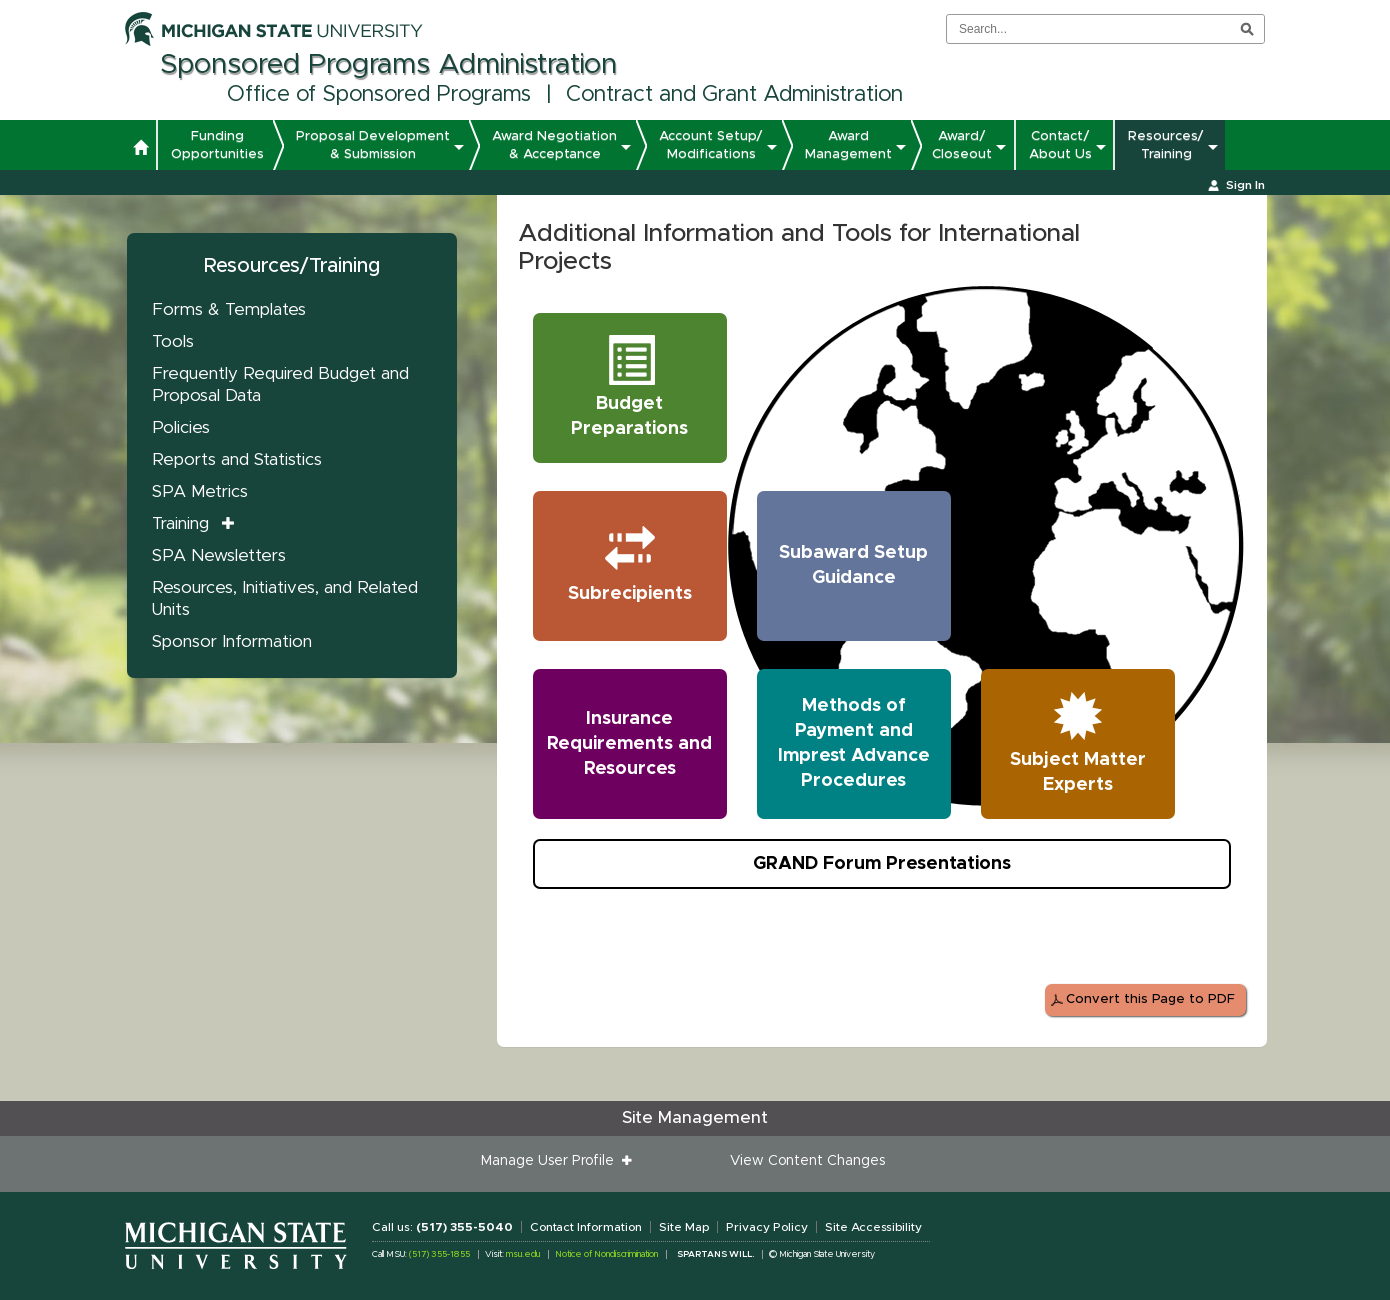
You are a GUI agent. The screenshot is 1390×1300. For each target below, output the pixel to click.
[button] (140, 150)
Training (180, 523)
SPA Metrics (200, 491)
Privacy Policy (767, 1227)
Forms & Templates (229, 309)
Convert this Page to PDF (1150, 999)
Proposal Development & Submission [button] (373, 145)
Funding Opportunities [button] (217, 145)
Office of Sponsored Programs (379, 95)
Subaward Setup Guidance (853, 565)
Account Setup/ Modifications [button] (711, 145)
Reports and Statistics (237, 459)
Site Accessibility (873, 1227)
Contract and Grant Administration (734, 95)
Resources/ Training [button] (1166, 145)
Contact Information (586, 1227)
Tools (173, 341)
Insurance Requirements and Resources (629, 744)
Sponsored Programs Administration (388, 65)
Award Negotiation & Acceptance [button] (554, 145)
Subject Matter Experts (1081, 740)
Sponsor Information (232, 641)
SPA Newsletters (219, 555)
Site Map (684, 1227)
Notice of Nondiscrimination (606, 1254)
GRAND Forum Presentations (882, 864)
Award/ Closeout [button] (962, 145)
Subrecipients (636, 562)
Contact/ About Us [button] (1060, 145)
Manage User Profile (551, 1161)
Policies (181, 427)
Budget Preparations (638, 384)
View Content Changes (807, 1161)
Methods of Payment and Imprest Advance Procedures (854, 743)
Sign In (1245, 185)
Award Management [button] (848, 145)
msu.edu (523, 1254)
